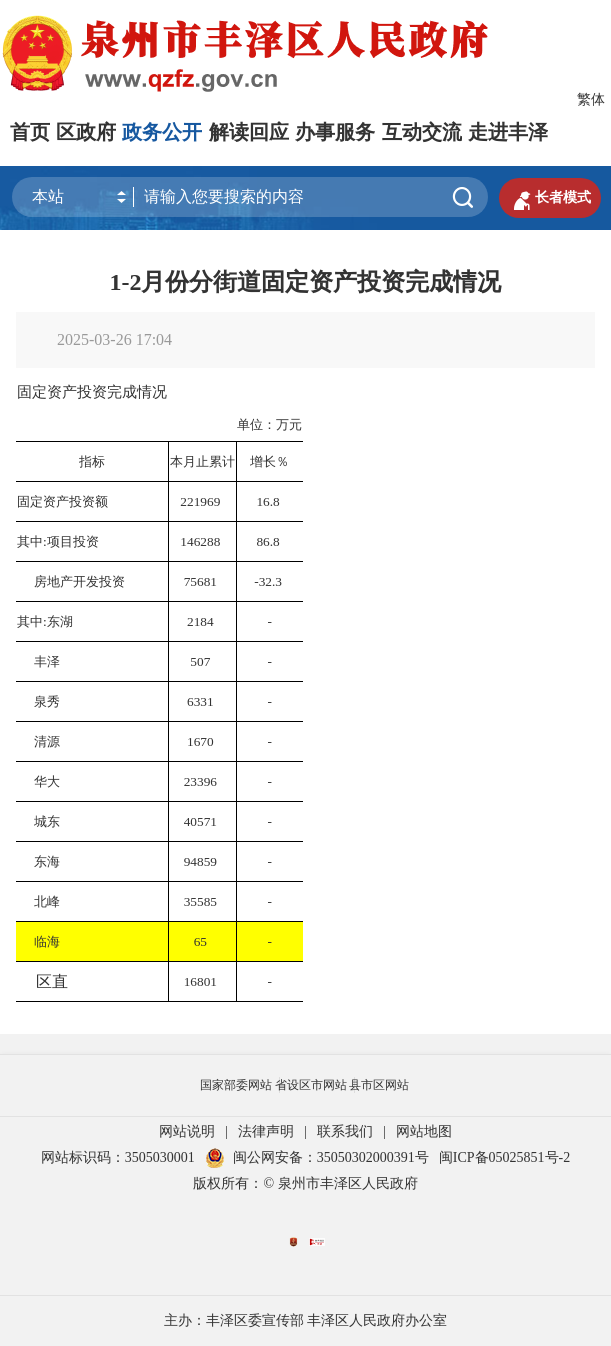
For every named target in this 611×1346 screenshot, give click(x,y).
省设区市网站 (311, 1085)
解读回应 (249, 132)
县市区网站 (379, 1085)
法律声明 (266, 1131)
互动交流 (422, 132)
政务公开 (162, 132)
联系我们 (345, 1131)
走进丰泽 (508, 132)
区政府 (86, 132)
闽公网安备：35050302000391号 (317, 1157)
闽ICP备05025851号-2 (504, 1157)
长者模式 (550, 198)
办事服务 (335, 132)
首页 (30, 132)
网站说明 (187, 1131)
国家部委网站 (236, 1085)
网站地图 (424, 1131)
